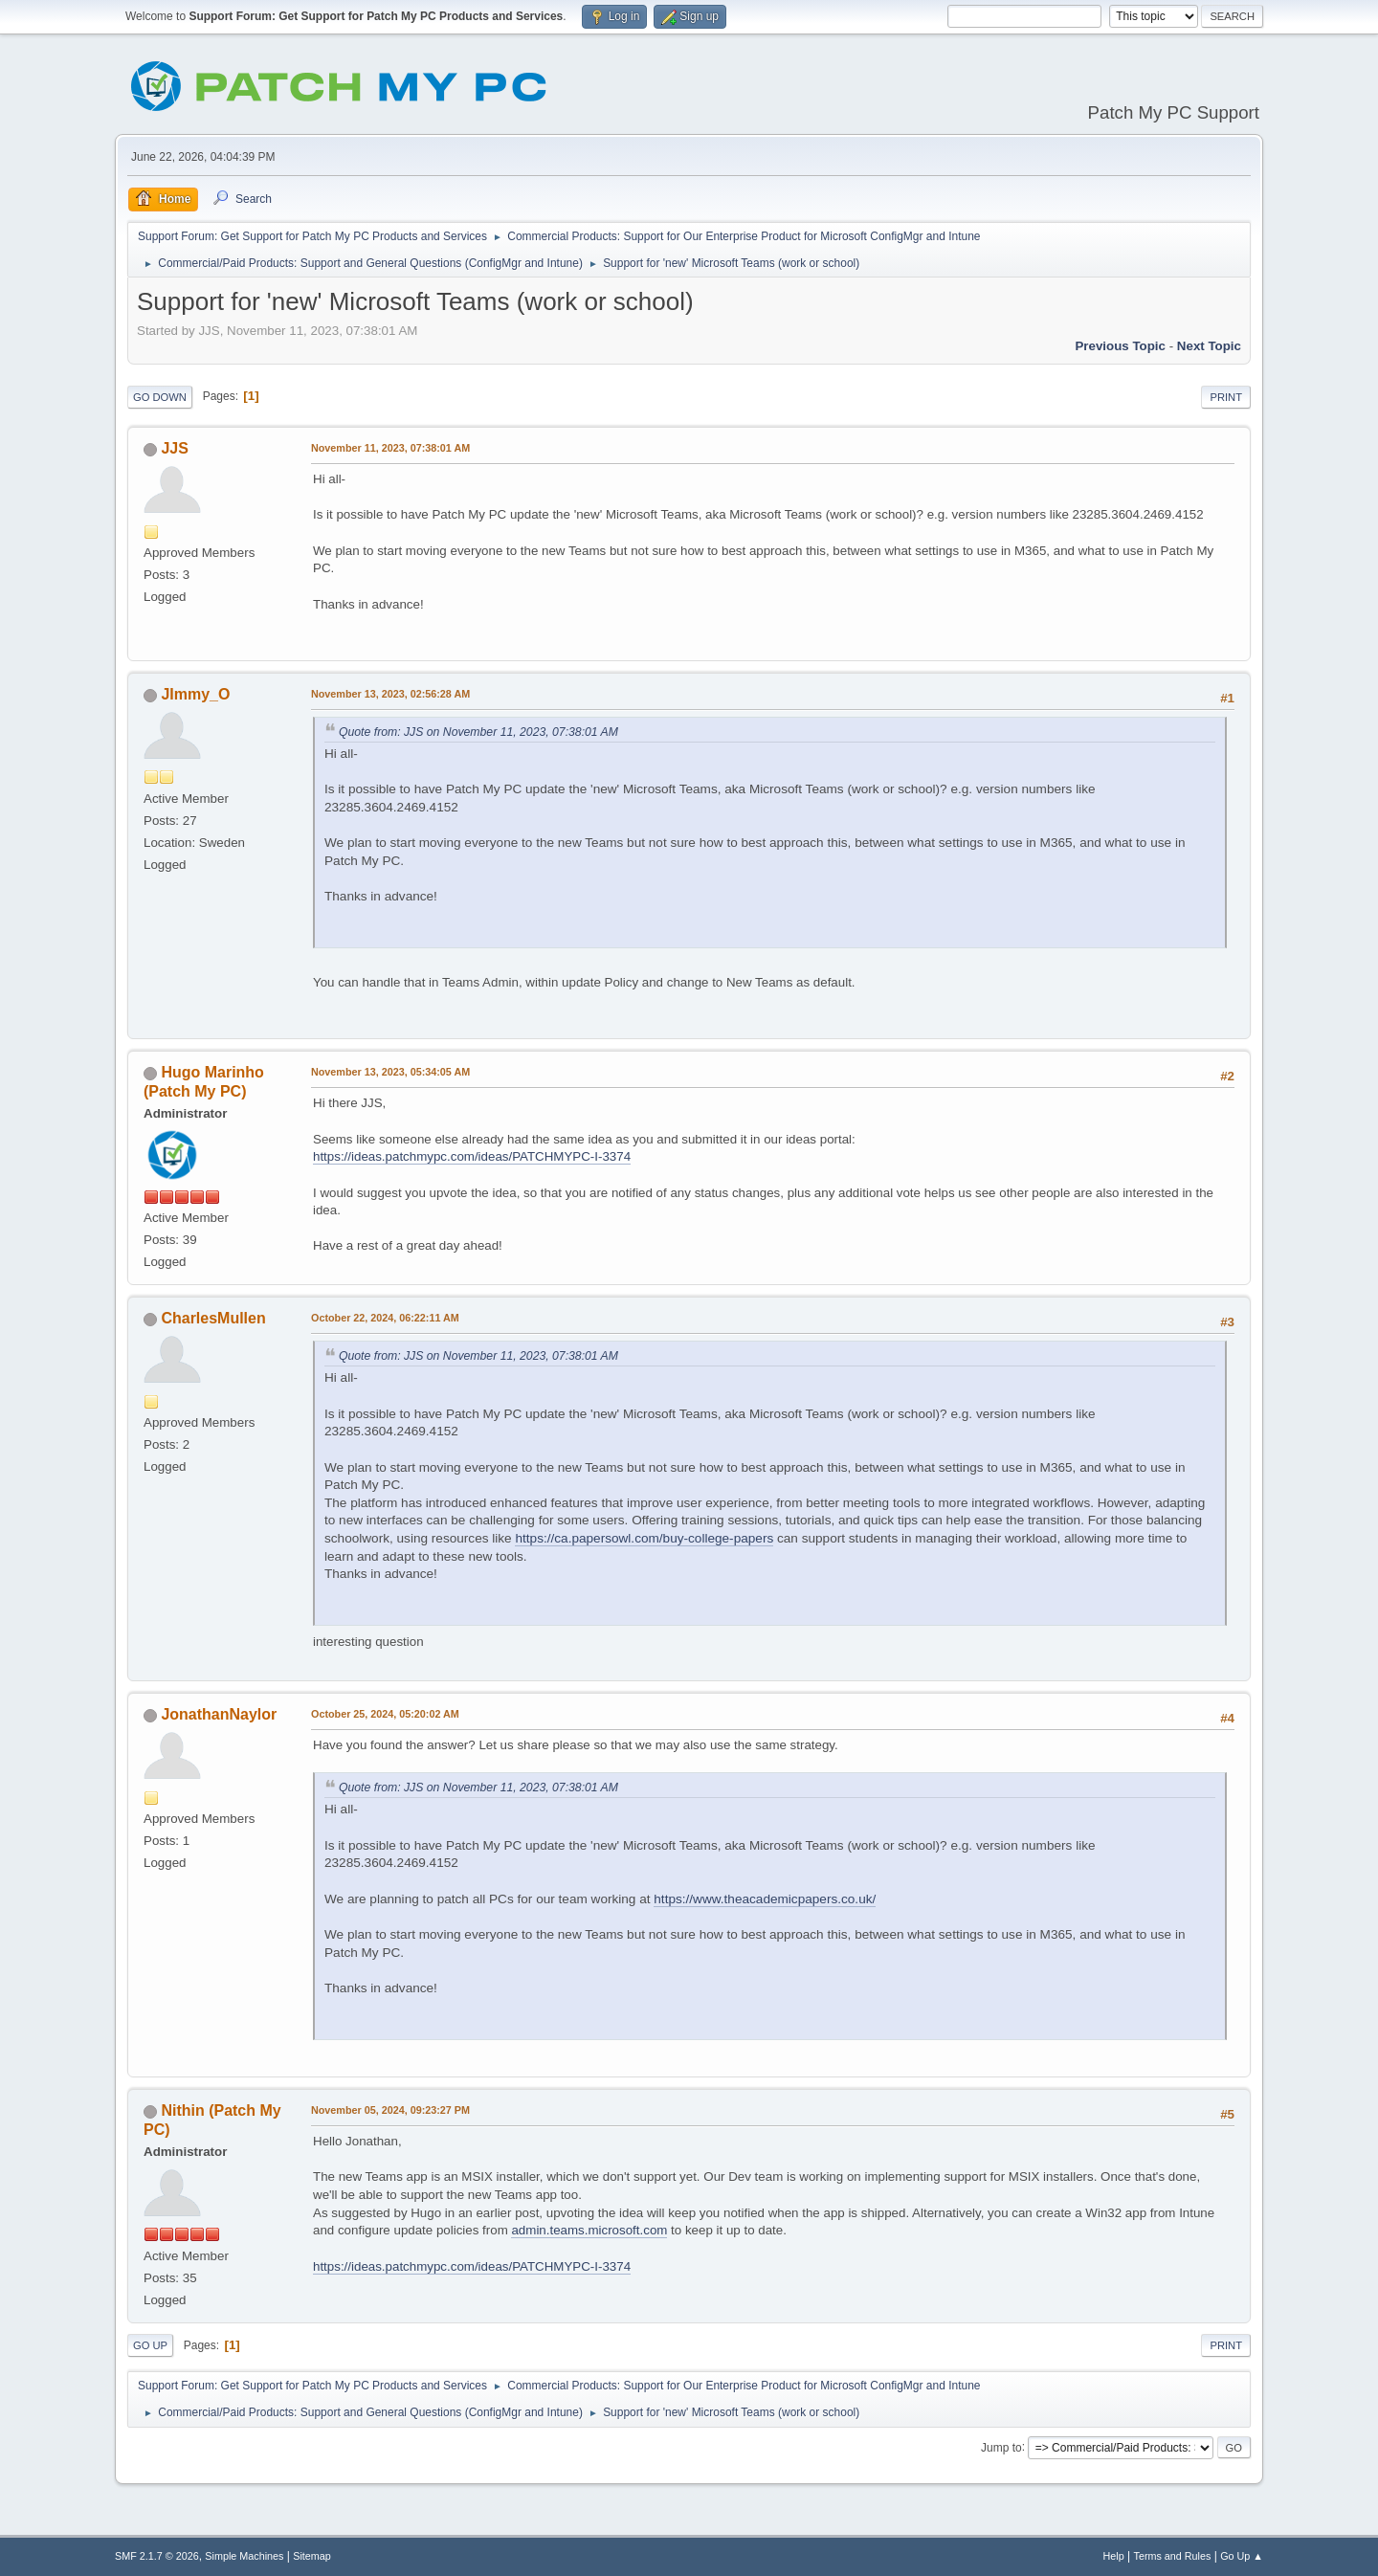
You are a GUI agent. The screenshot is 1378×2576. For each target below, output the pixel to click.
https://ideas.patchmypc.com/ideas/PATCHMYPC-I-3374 (472, 1156)
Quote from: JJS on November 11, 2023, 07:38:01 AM (478, 732)
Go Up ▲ (1241, 2556)
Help (1113, 2556)
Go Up (150, 2345)
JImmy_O (195, 694)
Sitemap (312, 2556)
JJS (174, 448)
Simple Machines (244, 2556)
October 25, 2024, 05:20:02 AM (385, 1714)
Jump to (1001, 2447)
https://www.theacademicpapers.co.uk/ (765, 1899)
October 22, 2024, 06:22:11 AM (385, 1317)
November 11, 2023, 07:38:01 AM (390, 448)
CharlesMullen (213, 1318)
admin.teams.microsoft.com (589, 2230)
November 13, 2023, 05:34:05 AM (390, 1071)
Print (1226, 397)
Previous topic (1120, 346)
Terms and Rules (1172, 2556)
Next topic (1209, 346)
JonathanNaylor (219, 1714)
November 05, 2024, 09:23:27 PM (390, 2110)
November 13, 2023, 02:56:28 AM (390, 694)
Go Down (160, 397)
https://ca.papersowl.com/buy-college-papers (644, 1538)
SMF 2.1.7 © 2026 (157, 2556)
